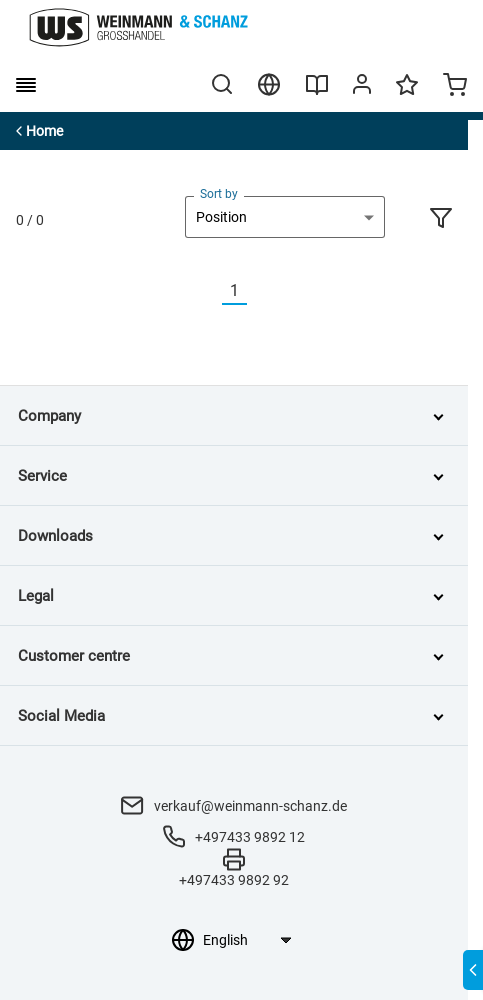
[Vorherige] (210, 291)
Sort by (219, 194)
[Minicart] (455, 87)
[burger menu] (26, 85)
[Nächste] (259, 291)
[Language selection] (246, 940)
